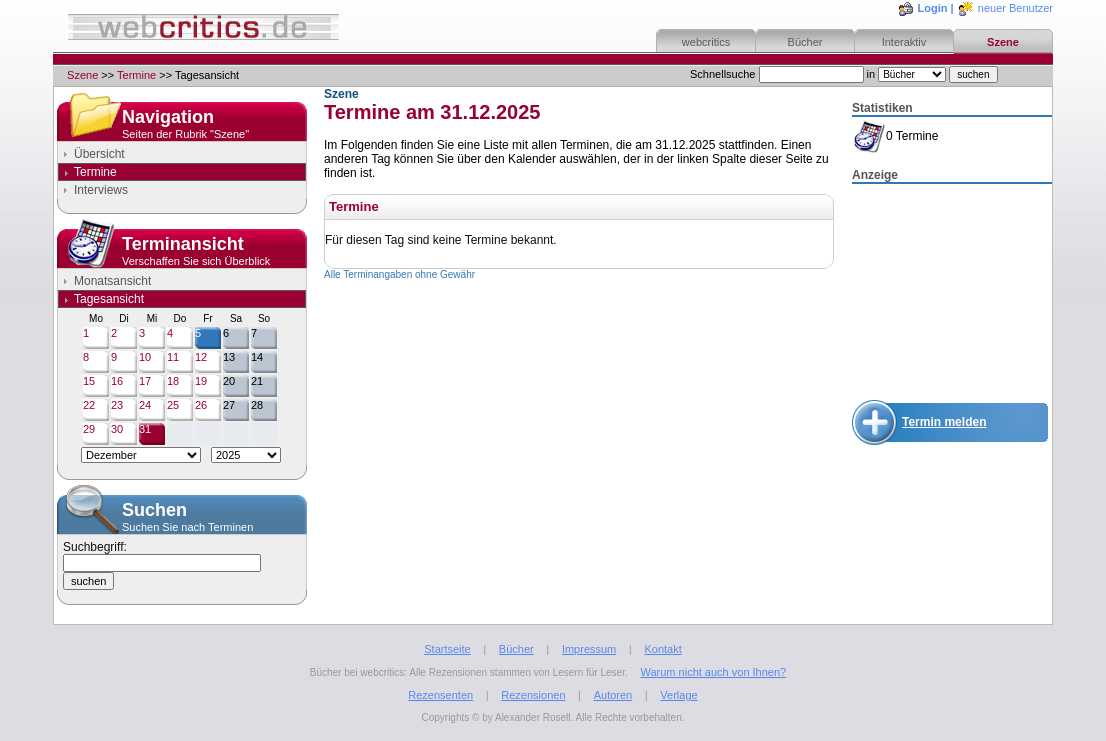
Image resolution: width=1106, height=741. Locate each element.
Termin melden (944, 422)
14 (257, 357)
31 (145, 429)
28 (257, 405)
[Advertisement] (952, 286)
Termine (136, 75)
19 (201, 381)
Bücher (805, 42)
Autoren (613, 695)
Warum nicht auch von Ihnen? (713, 672)
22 (89, 405)
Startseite (447, 649)
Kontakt (662, 649)
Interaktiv (904, 42)
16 (117, 381)
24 (145, 405)
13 (229, 357)
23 (117, 405)
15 (89, 381)
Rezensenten (440, 695)
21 (257, 381)
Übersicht (99, 154)
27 (229, 405)
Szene (1003, 42)
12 (201, 357)
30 (117, 429)
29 (89, 429)
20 (229, 381)
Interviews (101, 190)
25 (173, 405)
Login (933, 8)
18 (173, 381)
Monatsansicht (112, 281)
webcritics (706, 42)
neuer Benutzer (1015, 8)
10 (145, 357)
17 (145, 381)
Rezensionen (533, 695)
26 (201, 405)
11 (173, 357)
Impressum (589, 649)
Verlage (678, 695)
